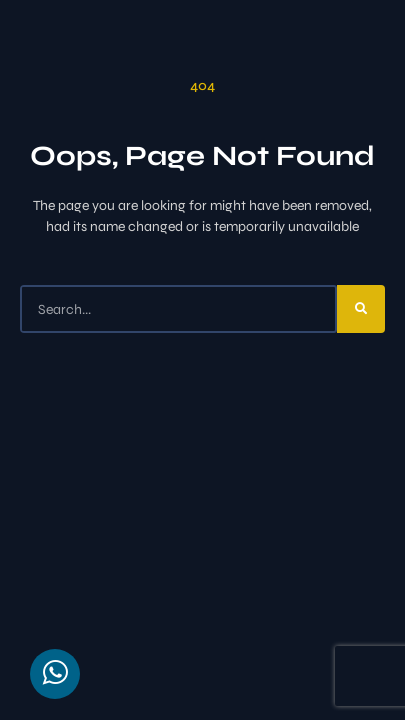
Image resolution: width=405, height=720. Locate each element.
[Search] (361, 309)
